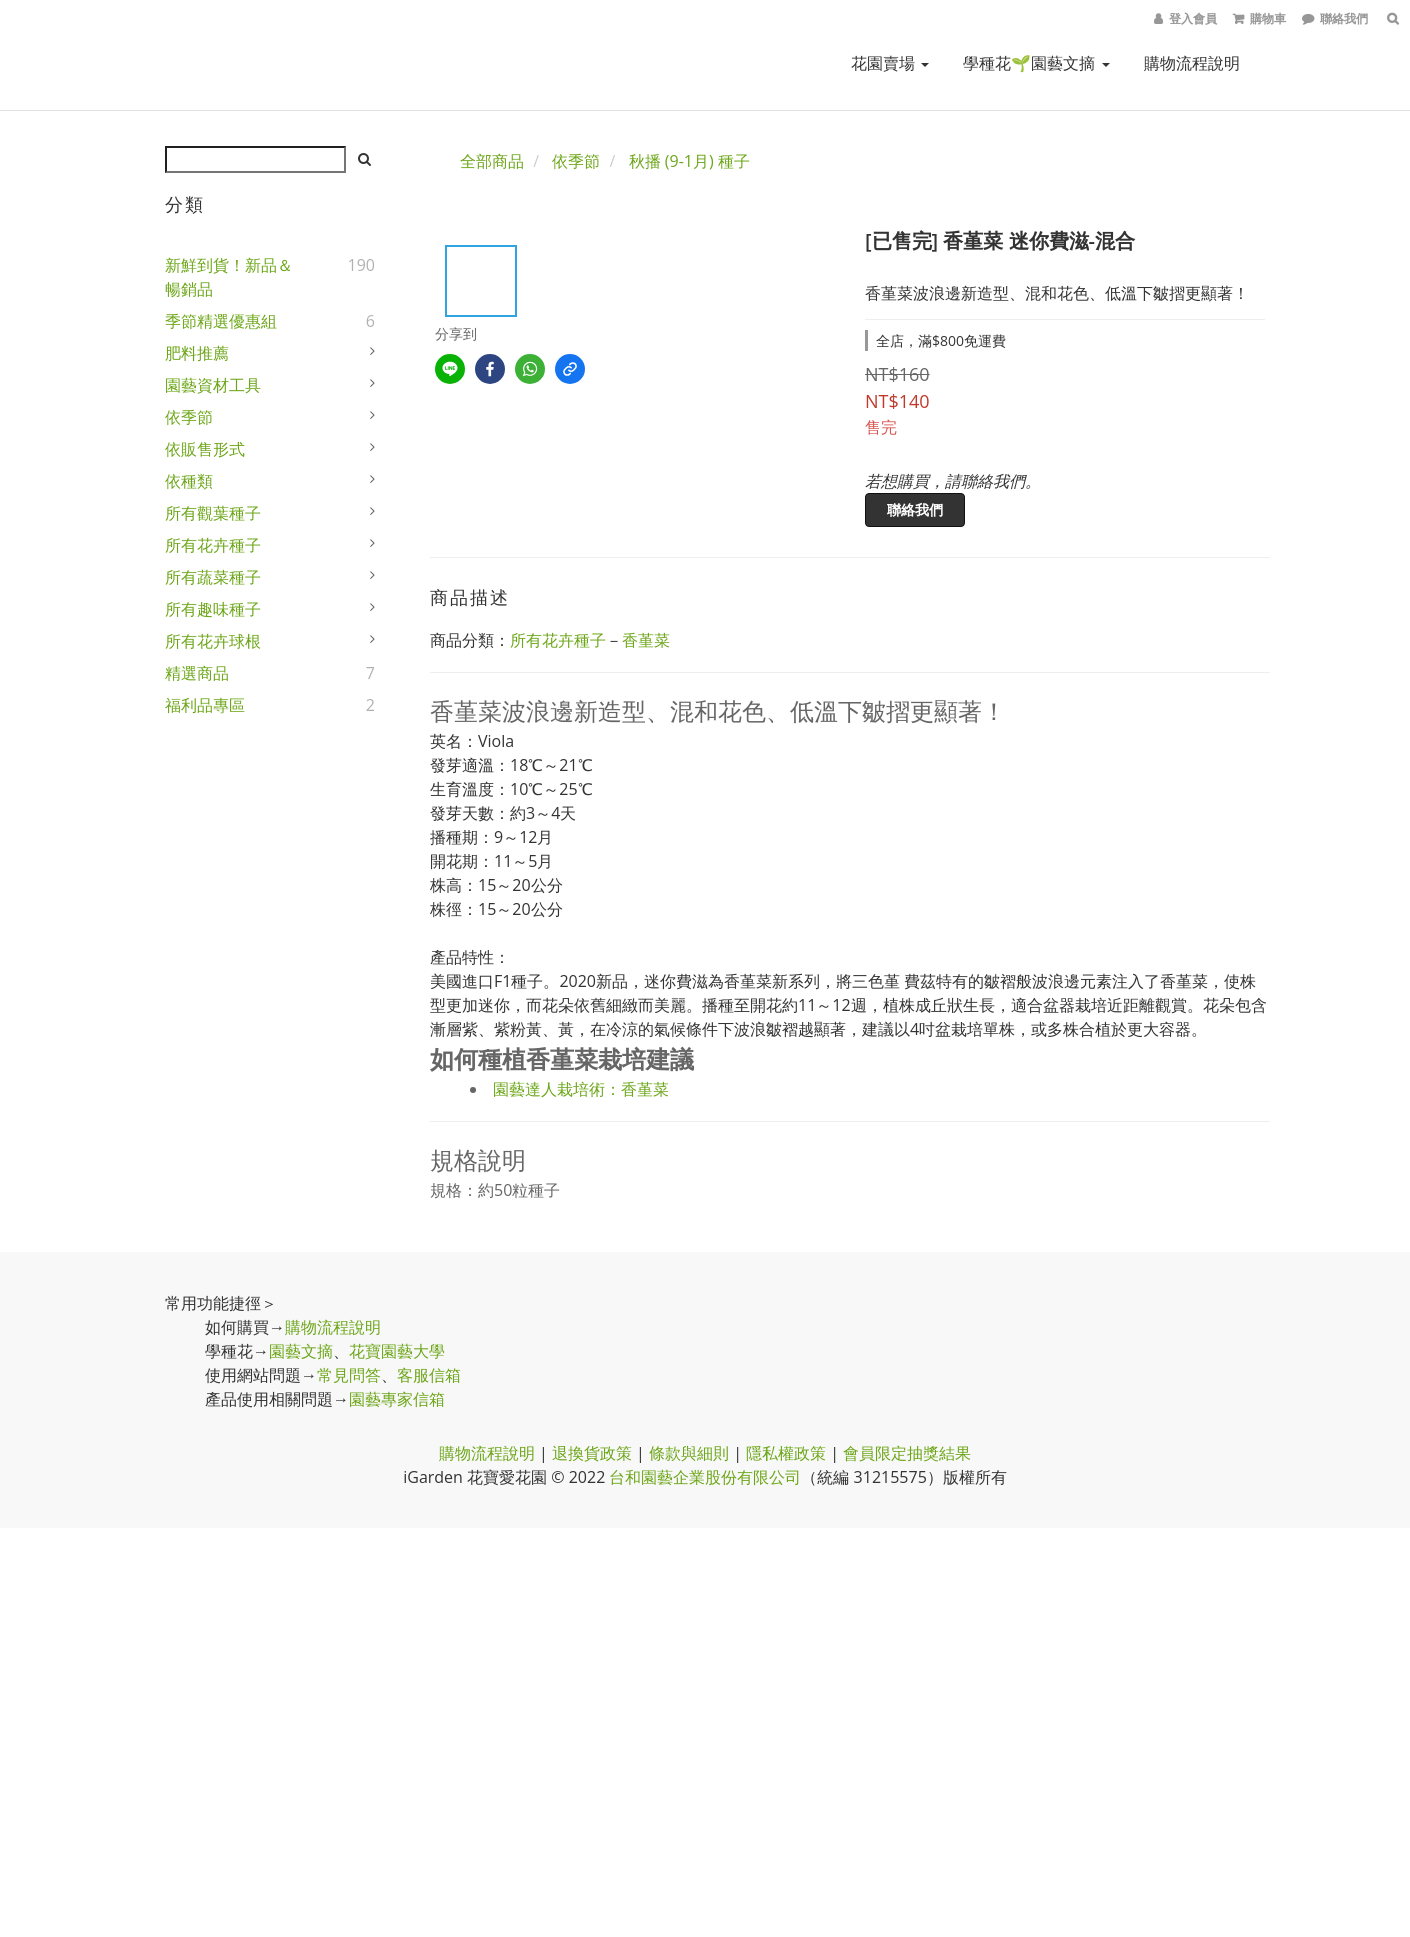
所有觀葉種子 (213, 513)
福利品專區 (205, 705)
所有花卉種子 (213, 545)
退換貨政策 (592, 1453)
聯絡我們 (915, 509)
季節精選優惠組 (221, 321)
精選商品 (197, 673)
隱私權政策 (786, 1453)
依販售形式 (205, 449)
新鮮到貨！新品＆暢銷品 (229, 277)
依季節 (189, 417)
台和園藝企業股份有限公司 (705, 1477)
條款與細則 (689, 1453)
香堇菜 (646, 640)
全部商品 (492, 161)
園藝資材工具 (213, 385)
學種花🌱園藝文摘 (1036, 63)
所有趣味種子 (213, 609)
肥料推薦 (197, 353)
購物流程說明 (1192, 63)
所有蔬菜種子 (213, 577)
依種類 (189, 481)
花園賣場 (890, 63)
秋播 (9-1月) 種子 (689, 161)
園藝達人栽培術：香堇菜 (581, 1089)
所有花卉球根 (213, 641)
